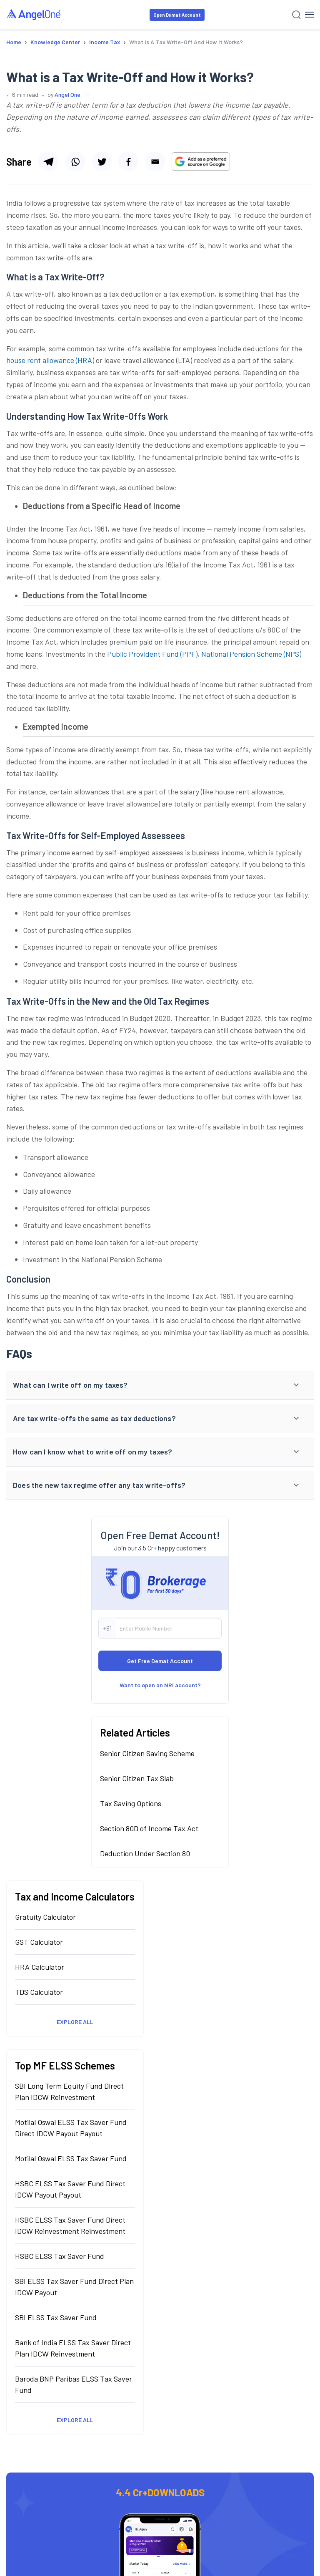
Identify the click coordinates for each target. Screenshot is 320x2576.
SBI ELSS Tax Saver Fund (56, 2317)
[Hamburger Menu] (309, 14)
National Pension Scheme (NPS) (251, 653)
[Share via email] (155, 161)
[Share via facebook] (128, 161)
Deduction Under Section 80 (145, 1853)
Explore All (75, 2021)
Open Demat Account (177, 15)
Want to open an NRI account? (160, 1685)
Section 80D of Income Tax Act (149, 1828)
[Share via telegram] (48, 161)
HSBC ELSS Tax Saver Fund (59, 2256)
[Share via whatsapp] (75, 161)
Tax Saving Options (130, 1803)
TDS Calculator (39, 1991)
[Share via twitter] (102, 161)
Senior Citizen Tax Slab (137, 1778)
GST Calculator (39, 1941)
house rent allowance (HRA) (50, 360)
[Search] (296, 14)
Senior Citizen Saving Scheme (147, 1753)
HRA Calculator (39, 1966)
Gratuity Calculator (45, 1916)
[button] (160, 1385)
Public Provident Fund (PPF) (152, 653)
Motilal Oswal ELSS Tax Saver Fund (71, 2158)
